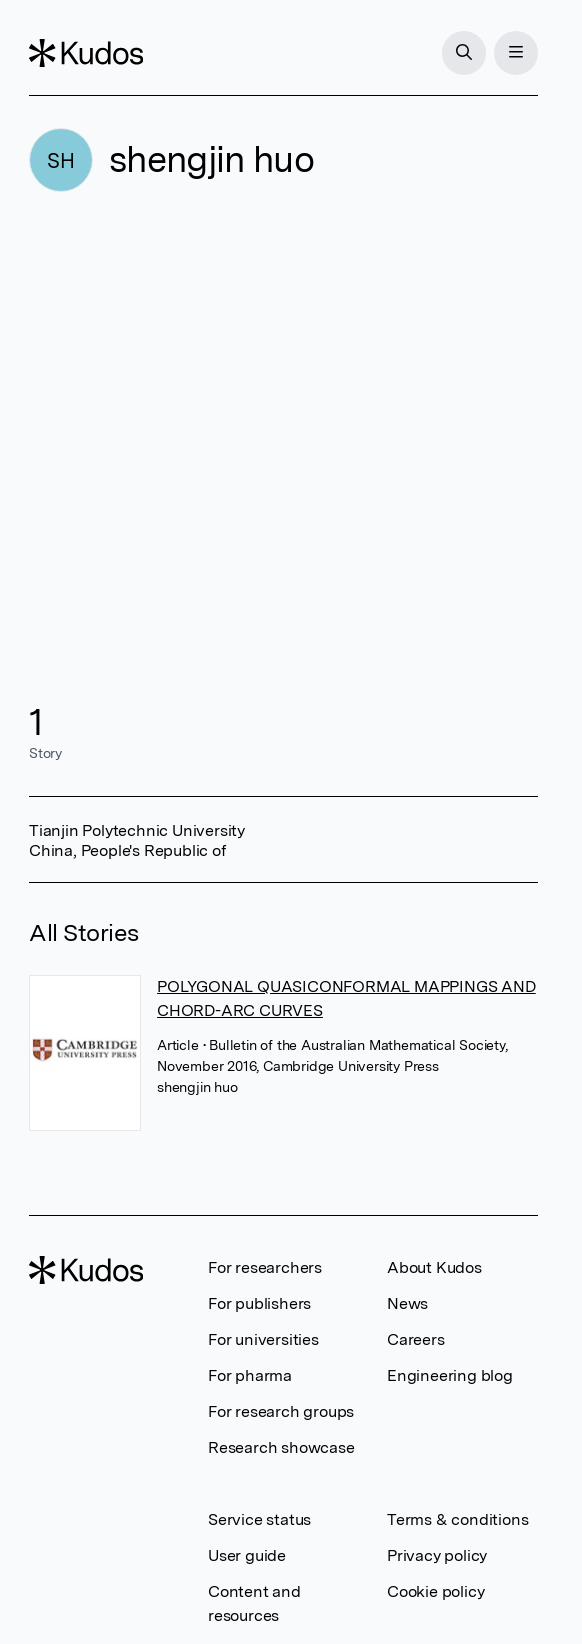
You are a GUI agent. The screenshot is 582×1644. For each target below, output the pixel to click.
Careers (416, 1339)
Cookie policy (435, 1591)
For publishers (259, 1303)
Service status (259, 1519)
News (407, 1303)
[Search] (464, 53)
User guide (247, 1555)
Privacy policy (437, 1555)
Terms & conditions (457, 1519)
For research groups (281, 1411)
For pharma (250, 1375)
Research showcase (281, 1447)
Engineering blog (450, 1375)
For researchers (265, 1267)
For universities (263, 1339)
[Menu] (516, 53)
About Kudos (434, 1267)
